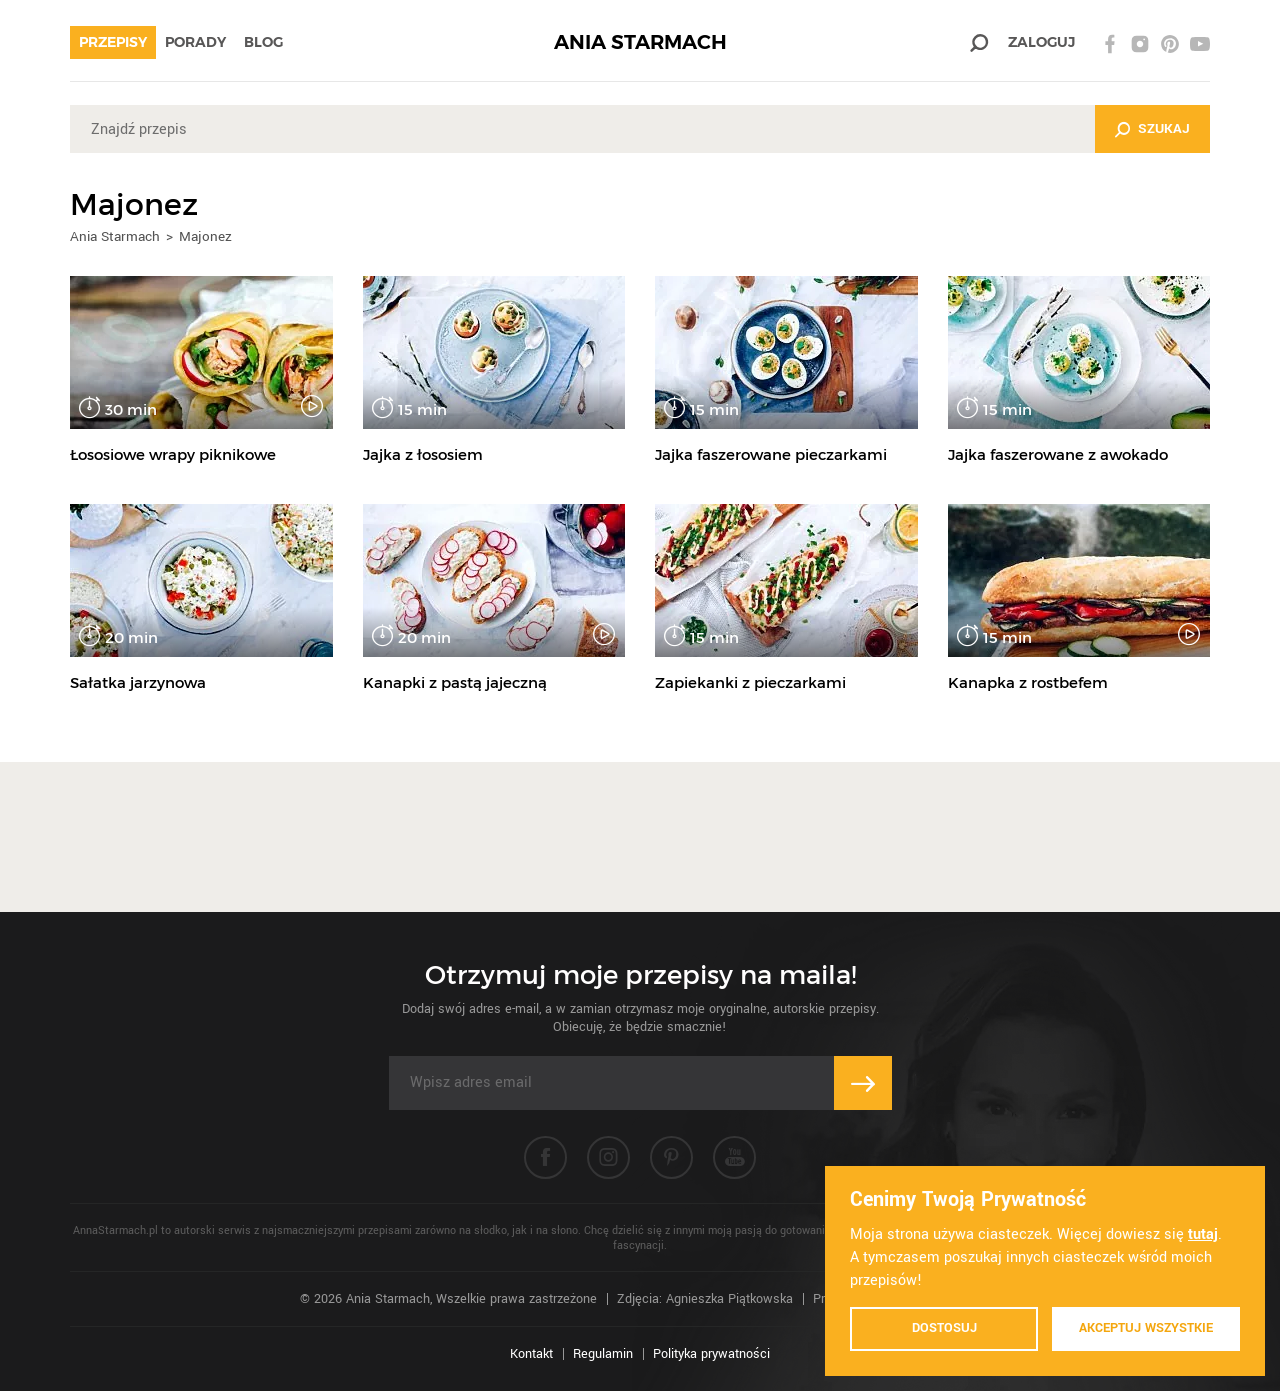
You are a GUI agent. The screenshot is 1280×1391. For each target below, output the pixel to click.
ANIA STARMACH (640, 42)
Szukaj (1164, 128)
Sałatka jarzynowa (138, 682)
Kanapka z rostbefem (1028, 682)
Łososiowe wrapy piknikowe (173, 454)
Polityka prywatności (711, 1354)
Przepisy (113, 42)
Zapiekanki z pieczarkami (750, 682)
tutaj (1203, 1234)
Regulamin (603, 1354)
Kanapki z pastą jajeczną (455, 682)
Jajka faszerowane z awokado (1058, 454)
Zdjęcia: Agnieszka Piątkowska (705, 1299)
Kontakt (531, 1354)
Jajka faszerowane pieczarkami (771, 454)
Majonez (205, 236)
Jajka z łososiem (423, 454)
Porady (195, 42)
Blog (263, 42)
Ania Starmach (115, 236)
